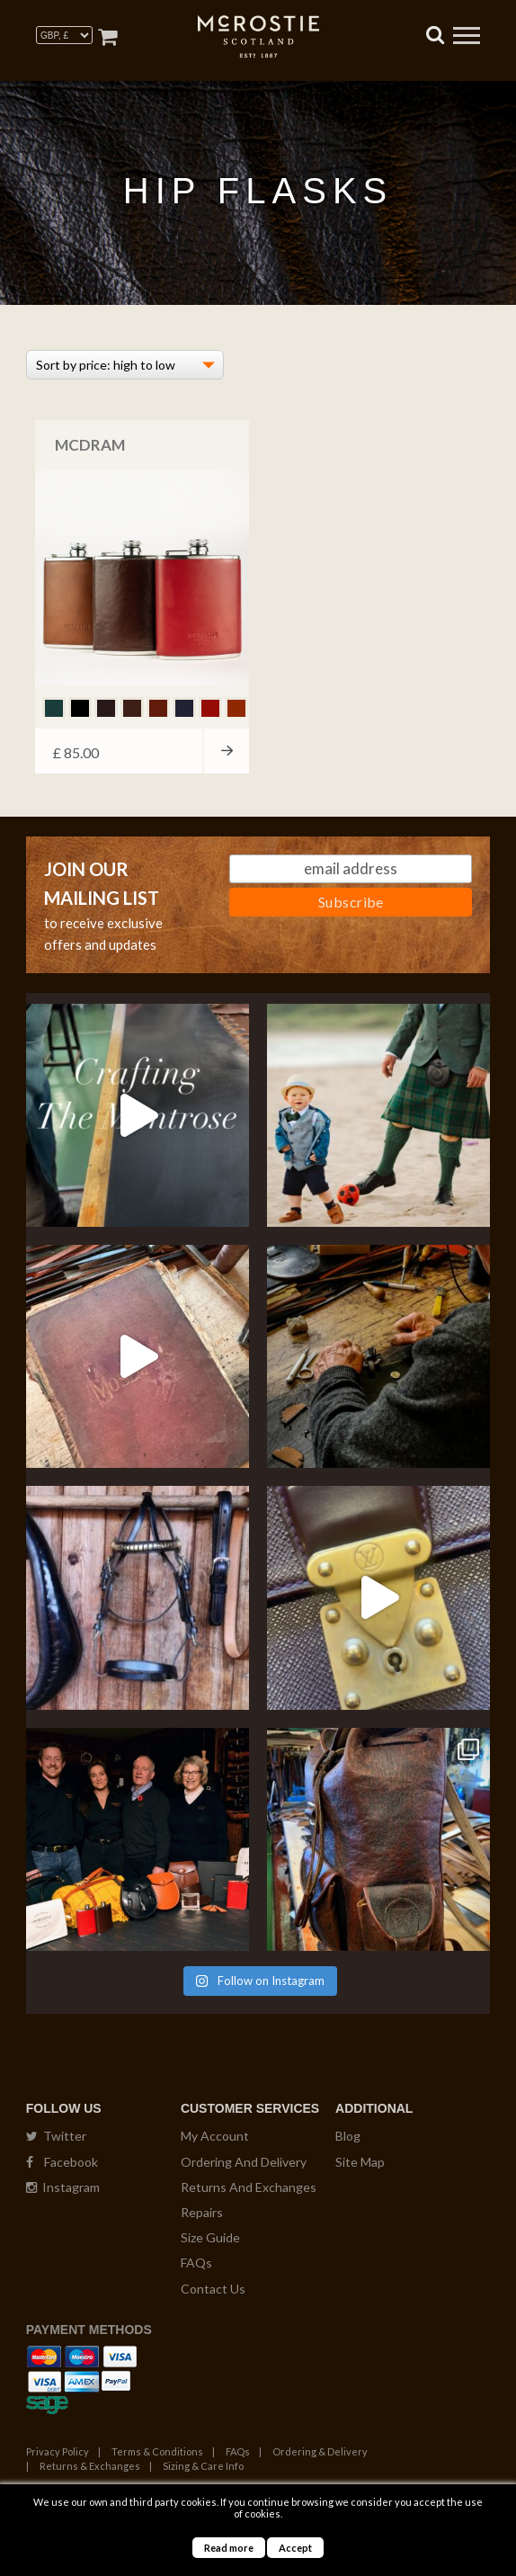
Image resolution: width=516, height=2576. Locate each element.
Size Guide (210, 2237)
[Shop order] (125, 365)
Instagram (63, 2187)
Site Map (360, 2161)
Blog (347, 2135)
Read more (229, 2548)
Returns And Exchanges (248, 2187)
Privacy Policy (57, 2451)
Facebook (62, 2161)
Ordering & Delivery (320, 2451)
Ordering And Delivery (244, 2161)
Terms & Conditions (157, 2451)
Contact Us (213, 2288)
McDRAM (90, 444)
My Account (215, 2135)
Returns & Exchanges (90, 2466)
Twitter (56, 2135)
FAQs (196, 2262)
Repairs (202, 2212)
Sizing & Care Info (203, 2466)
